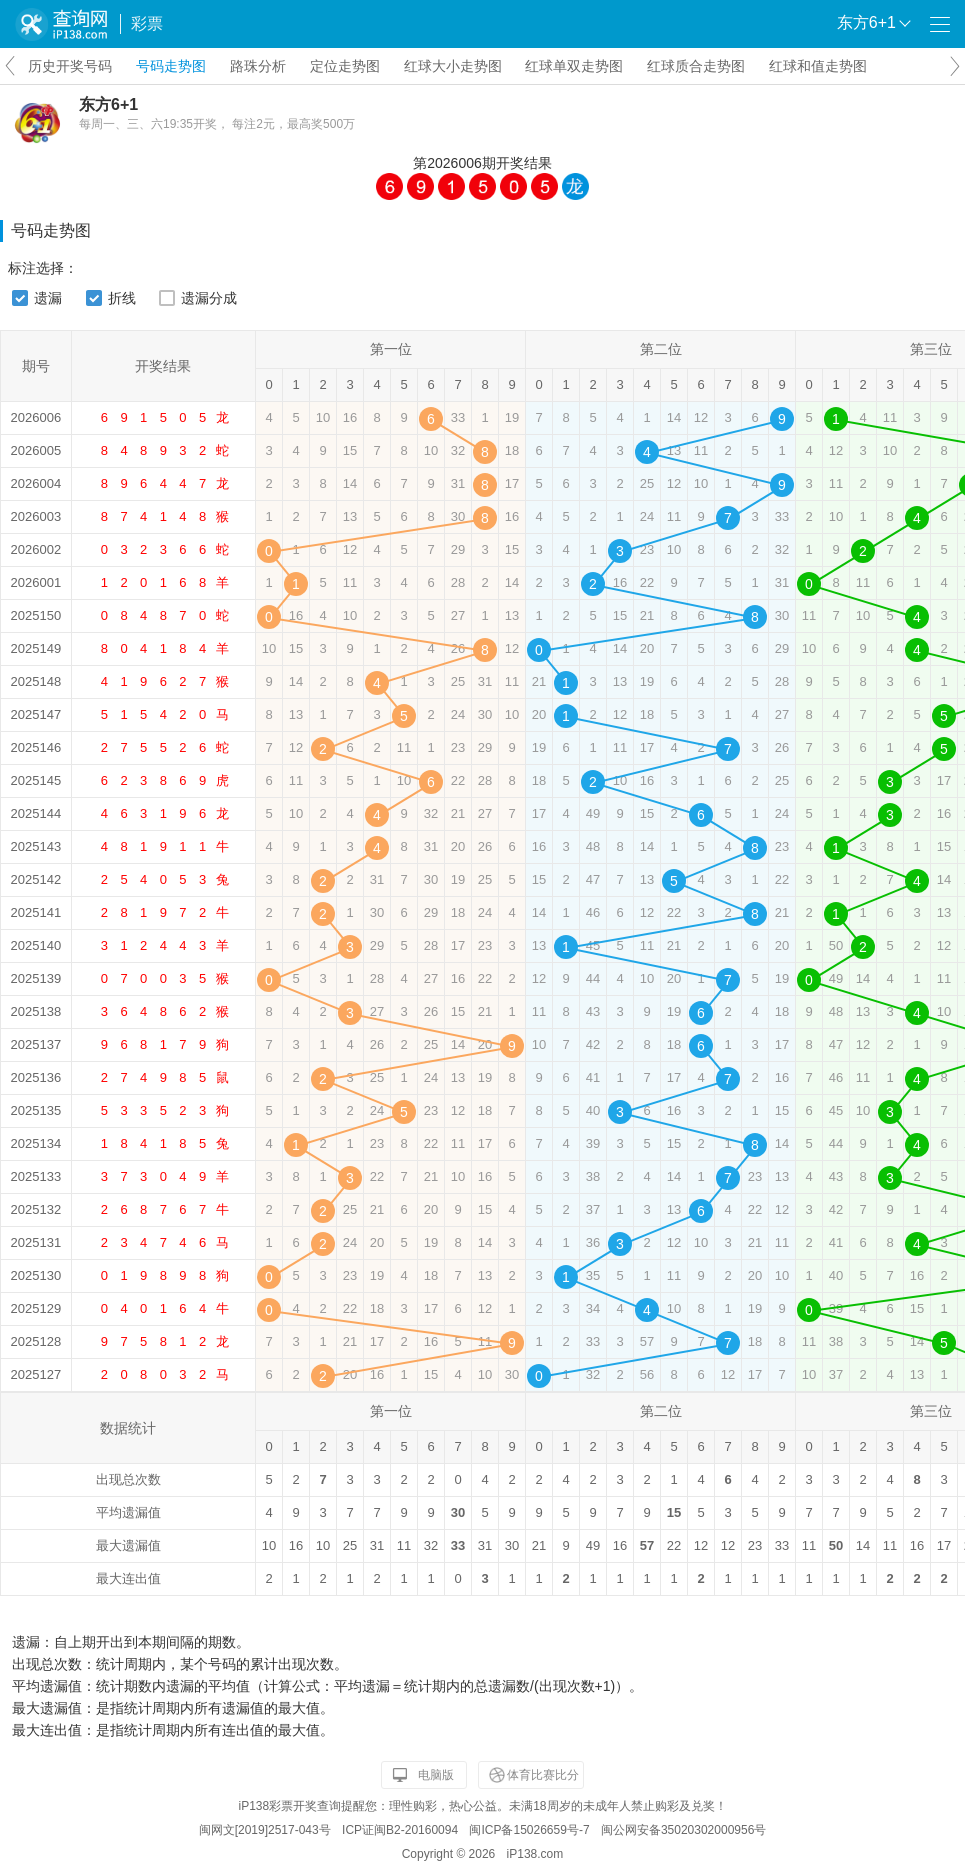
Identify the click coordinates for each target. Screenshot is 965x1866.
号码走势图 (171, 66)
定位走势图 (345, 66)
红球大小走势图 (453, 66)
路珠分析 (258, 66)
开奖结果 (524, 163)
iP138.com (535, 1854)
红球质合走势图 (696, 66)
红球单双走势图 (574, 66)
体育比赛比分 (543, 1775)
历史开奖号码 (70, 66)
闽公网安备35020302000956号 (683, 1830)
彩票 (147, 23)
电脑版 (436, 1775)
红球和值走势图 (818, 66)
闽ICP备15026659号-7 (529, 1830)
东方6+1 (108, 104)
